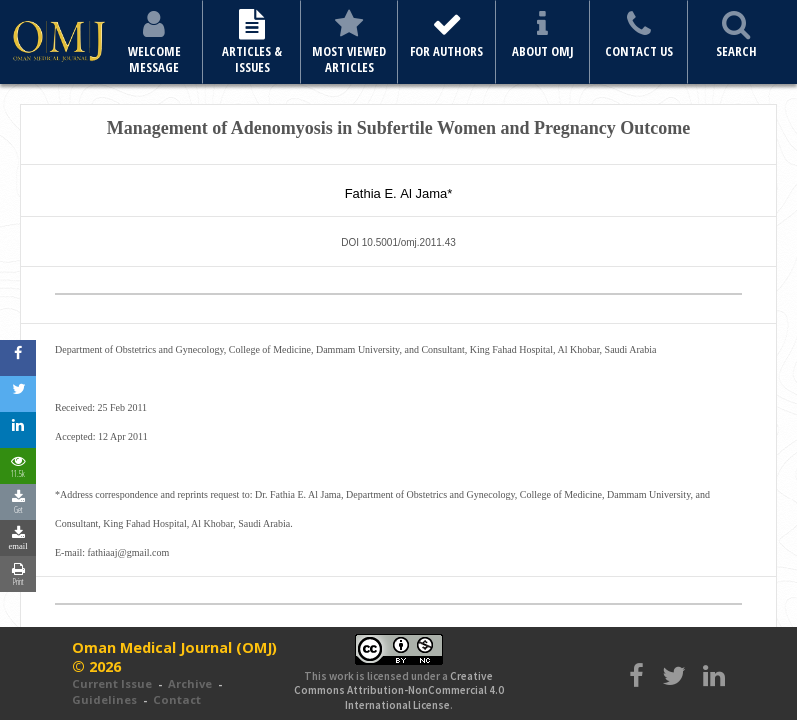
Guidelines (104, 699)
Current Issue (112, 683)
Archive (190, 683)
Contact (177, 699)
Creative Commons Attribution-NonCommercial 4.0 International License (399, 690)
